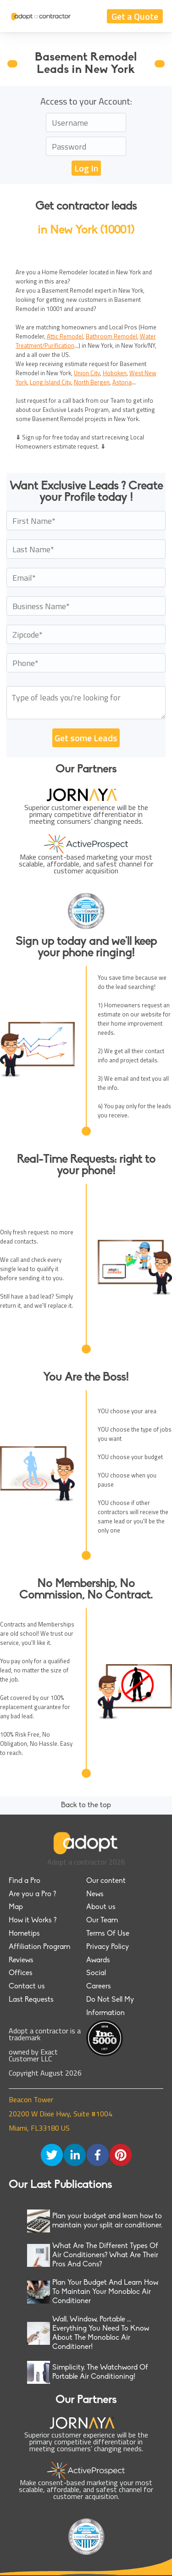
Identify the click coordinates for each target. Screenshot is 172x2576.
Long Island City (50, 382)
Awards (98, 1960)
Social (96, 1973)
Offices (21, 1973)
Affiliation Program (39, 1947)
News (95, 1894)
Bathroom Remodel (111, 336)
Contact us (27, 1986)
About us (101, 1907)
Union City (87, 373)
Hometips (24, 1934)
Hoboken (115, 373)
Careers (98, 1986)
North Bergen (92, 382)
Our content (106, 1881)
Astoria (122, 382)
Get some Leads (86, 738)
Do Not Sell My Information (110, 2006)
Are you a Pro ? (32, 1894)
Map (16, 1907)
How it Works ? (32, 1920)
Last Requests (31, 2000)
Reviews (21, 1960)
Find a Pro (24, 1881)
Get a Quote (134, 16)
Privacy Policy (107, 1947)
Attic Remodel (65, 336)
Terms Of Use (107, 1934)
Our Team (102, 1920)
